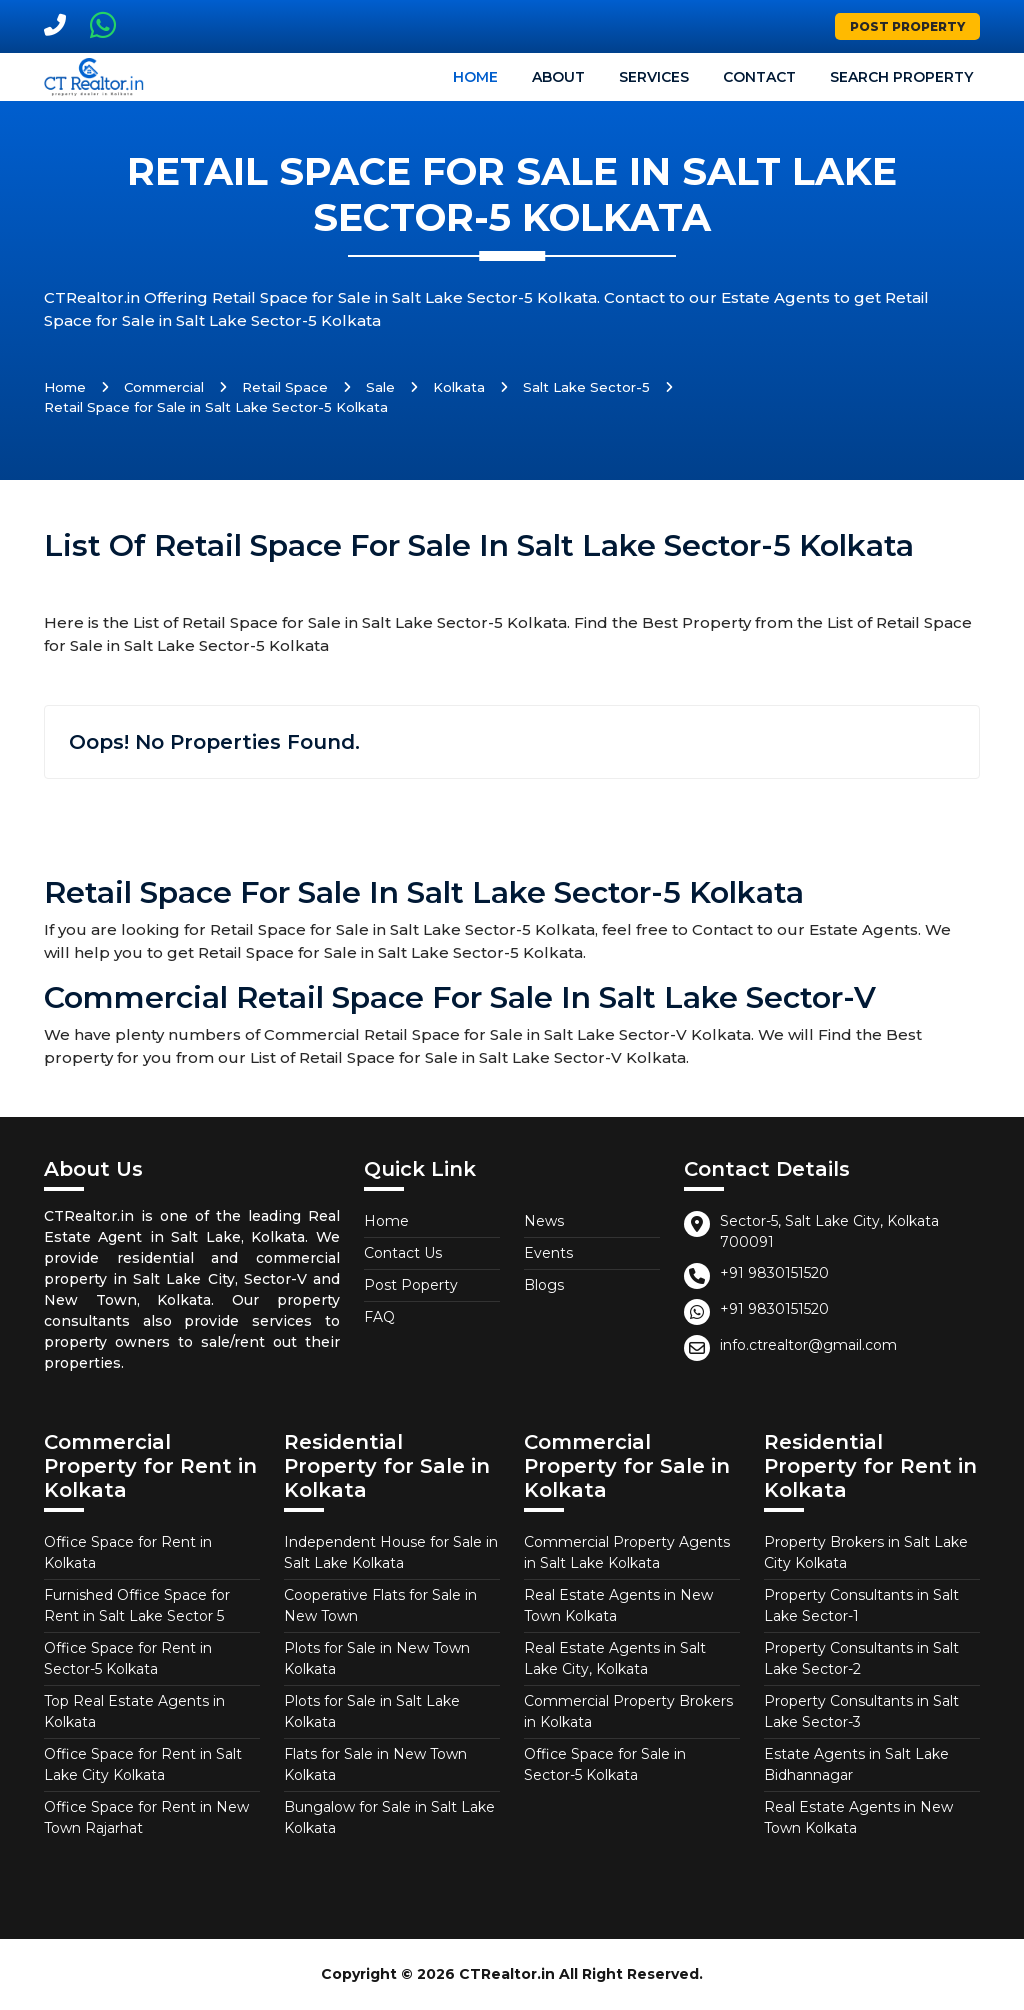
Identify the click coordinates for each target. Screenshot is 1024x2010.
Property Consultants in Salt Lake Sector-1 (861, 1605)
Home (475, 77)
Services (654, 77)
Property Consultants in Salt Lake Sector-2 (861, 1658)
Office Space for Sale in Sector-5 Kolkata (605, 1764)
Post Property (907, 26)
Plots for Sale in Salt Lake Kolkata (372, 1711)
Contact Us (403, 1253)
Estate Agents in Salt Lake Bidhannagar (856, 1764)
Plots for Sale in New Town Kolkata (377, 1658)
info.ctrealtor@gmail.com (808, 1345)
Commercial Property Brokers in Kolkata (628, 1711)
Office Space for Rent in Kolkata (128, 1552)
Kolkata (459, 387)
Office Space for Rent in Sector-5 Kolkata (128, 1658)
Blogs (544, 1285)
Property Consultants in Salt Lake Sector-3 (861, 1711)
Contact (759, 77)
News (544, 1221)
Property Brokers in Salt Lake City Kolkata (866, 1552)
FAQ (379, 1317)
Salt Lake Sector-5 (586, 387)
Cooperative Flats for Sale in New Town (380, 1605)
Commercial (164, 387)
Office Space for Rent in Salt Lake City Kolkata (143, 1764)
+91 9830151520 (774, 1273)
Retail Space (285, 387)
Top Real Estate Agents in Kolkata (134, 1711)
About (558, 77)
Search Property (901, 77)
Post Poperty (411, 1285)
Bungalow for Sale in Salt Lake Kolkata (389, 1817)
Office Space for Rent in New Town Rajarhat (146, 1817)
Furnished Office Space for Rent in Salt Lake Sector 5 (137, 1605)
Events (548, 1253)
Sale (380, 387)
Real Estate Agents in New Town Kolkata (618, 1605)
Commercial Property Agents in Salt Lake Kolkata (627, 1552)
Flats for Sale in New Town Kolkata (375, 1764)
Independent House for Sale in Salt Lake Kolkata (391, 1552)
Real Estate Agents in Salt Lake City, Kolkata (615, 1658)
